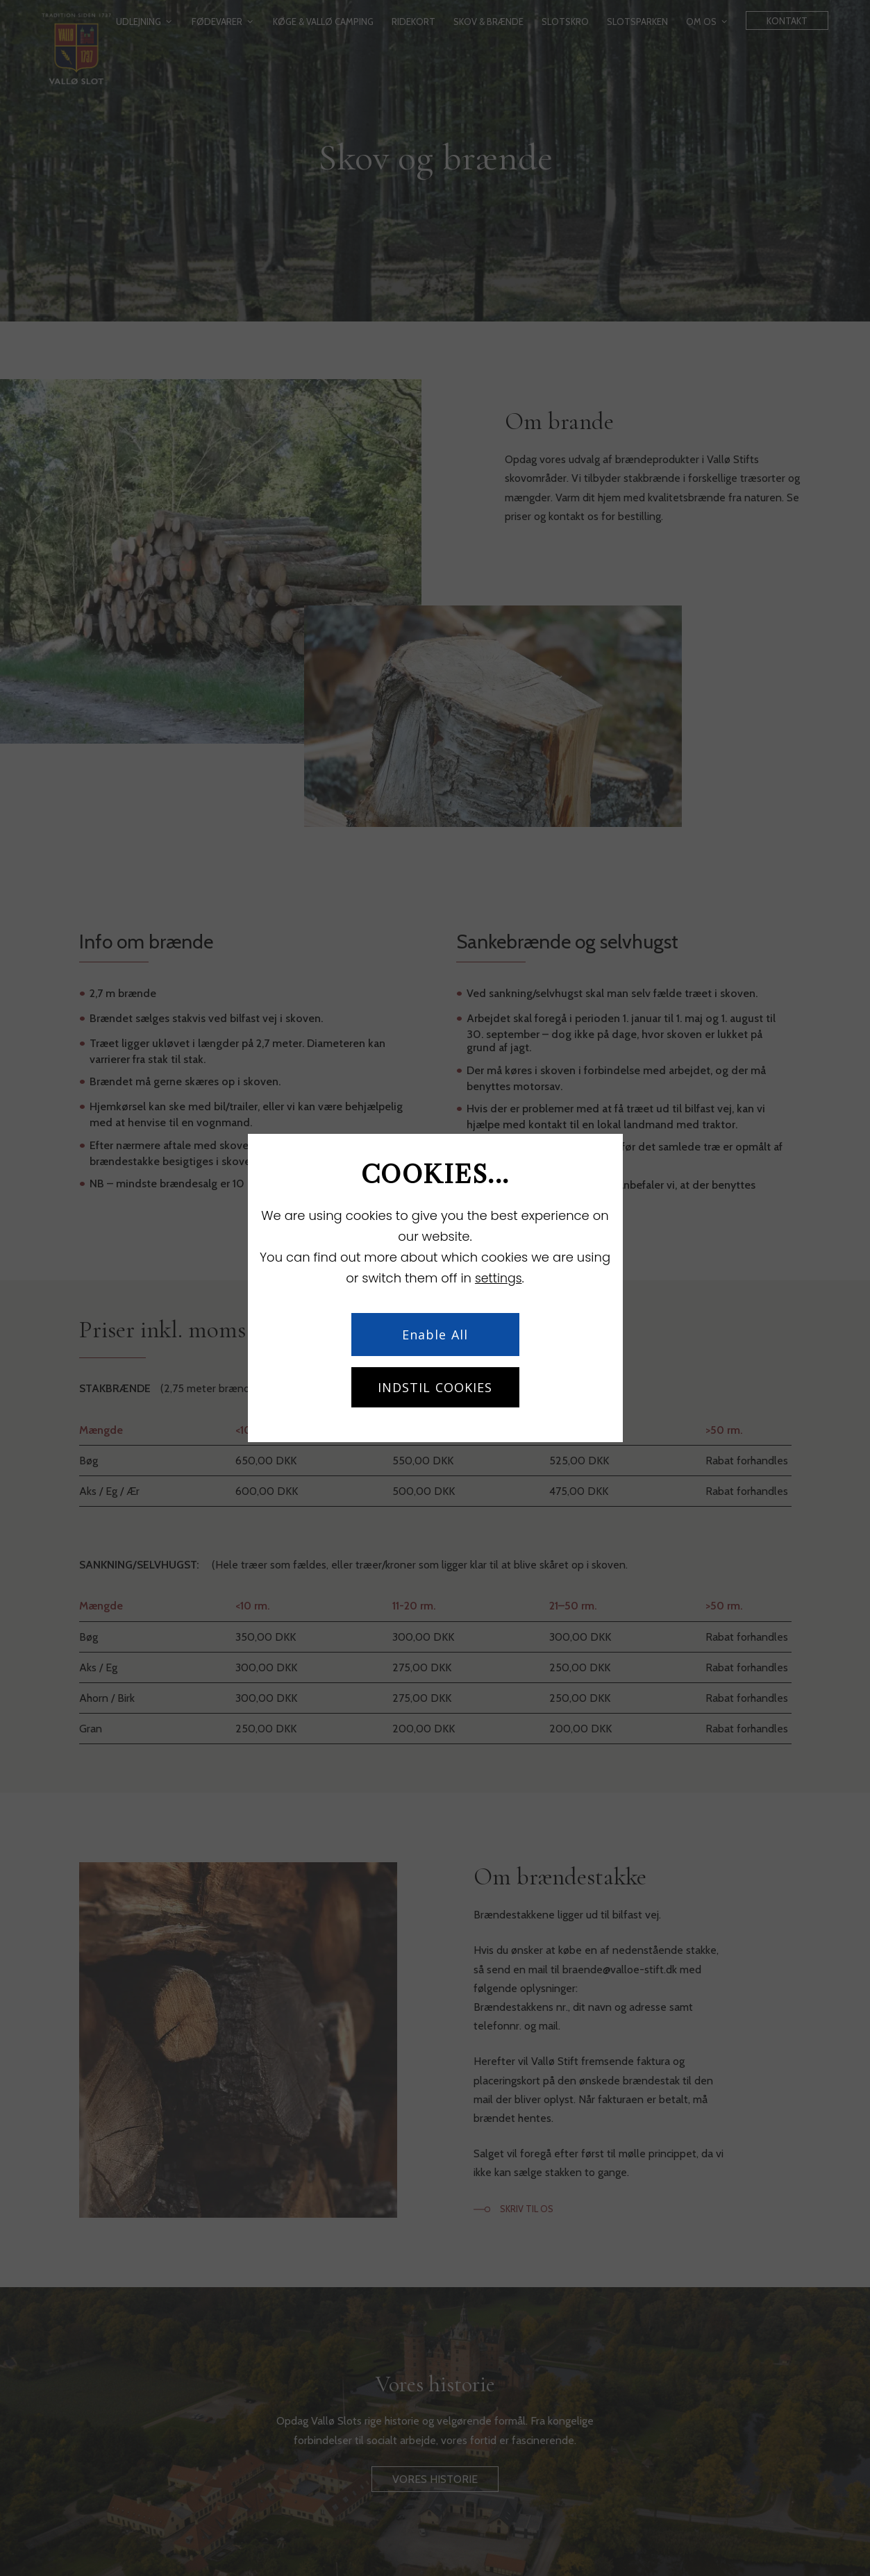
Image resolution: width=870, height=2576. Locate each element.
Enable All (435, 1334)
